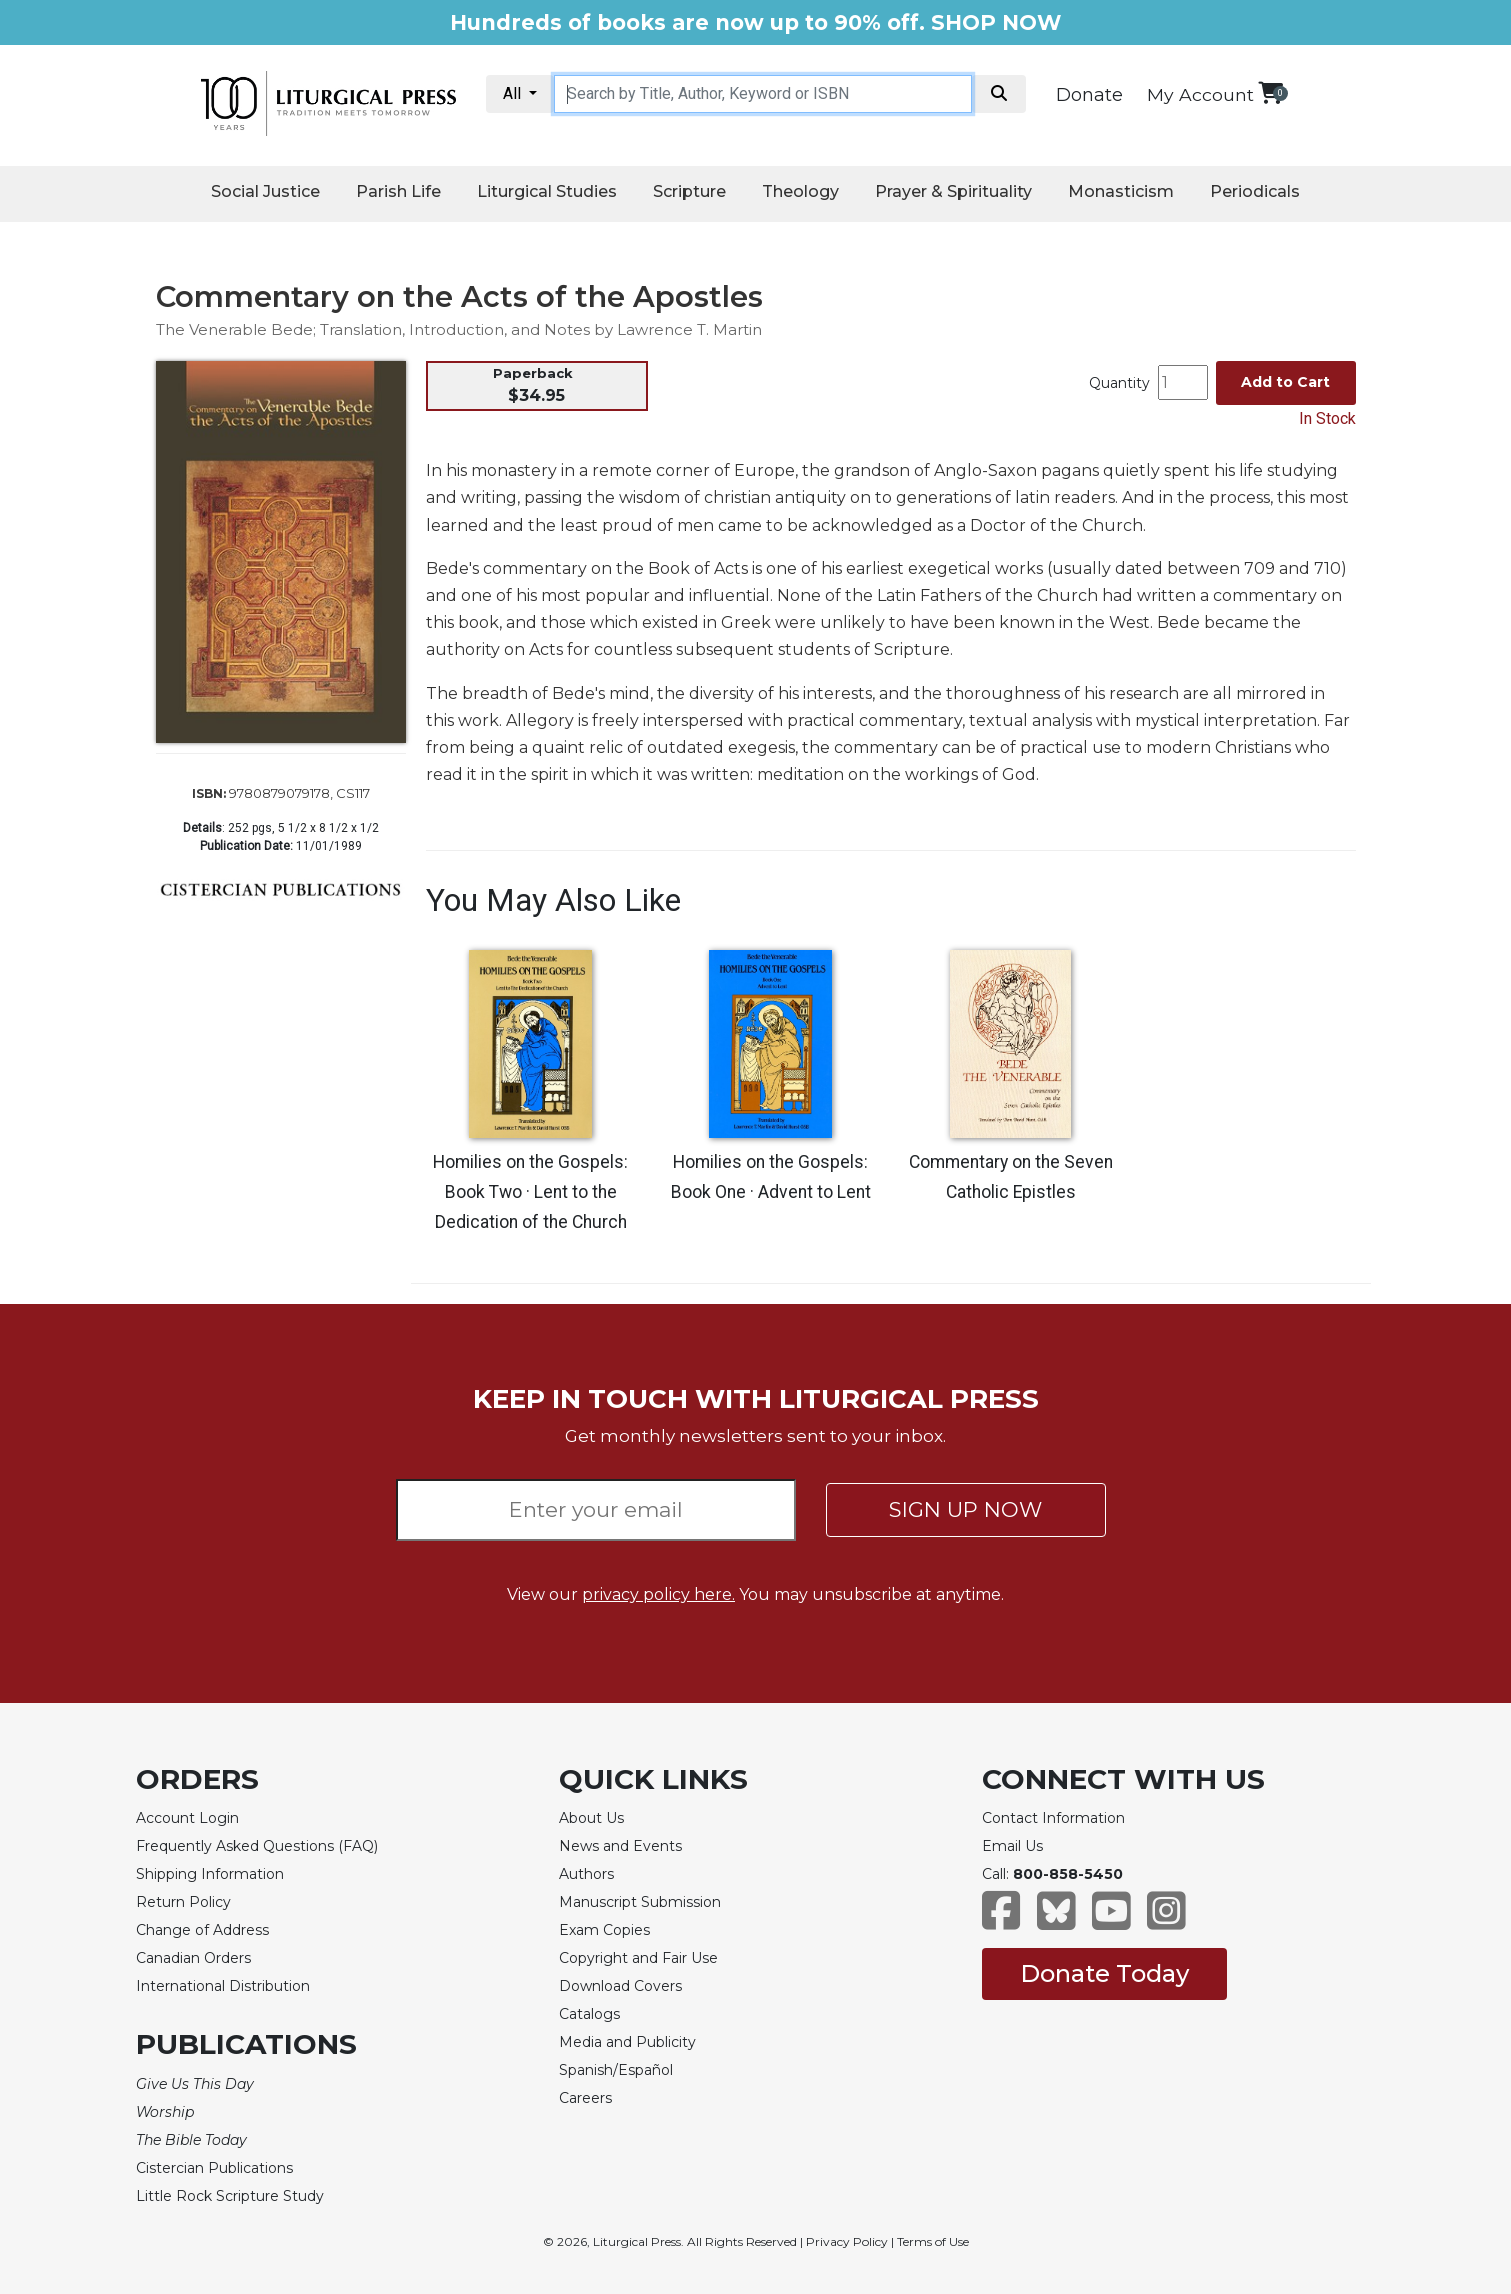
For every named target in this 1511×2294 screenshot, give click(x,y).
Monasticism (1121, 191)
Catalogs (589, 2014)
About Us (591, 1818)
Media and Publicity (627, 2042)
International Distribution (223, 1986)
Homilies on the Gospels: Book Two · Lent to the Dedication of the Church (530, 1192)
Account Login (187, 1818)
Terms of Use (933, 2241)
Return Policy (183, 1902)
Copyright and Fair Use (638, 1958)
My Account (1200, 94)
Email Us (1012, 1846)
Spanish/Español (616, 2070)
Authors (586, 1874)
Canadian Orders (193, 1958)
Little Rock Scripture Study (230, 2196)
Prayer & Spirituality (953, 191)
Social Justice (265, 191)
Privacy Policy (847, 2241)
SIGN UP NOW (965, 1509)
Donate (1089, 95)
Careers (585, 2098)
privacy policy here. (658, 1594)
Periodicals (1255, 191)
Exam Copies (604, 1930)
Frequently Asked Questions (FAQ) (257, 1846)
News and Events (620, 1846)
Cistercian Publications (214, 2168)
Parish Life (398, 191)
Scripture (689, 191)
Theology (800, 191)
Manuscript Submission (640, 1902)
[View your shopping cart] (1270, 92)
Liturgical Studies (547, 191)
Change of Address (202, 1930)
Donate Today (1104, 1973)
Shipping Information (210, 1874)
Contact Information (1053, 1818)
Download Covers (620, 1986)
